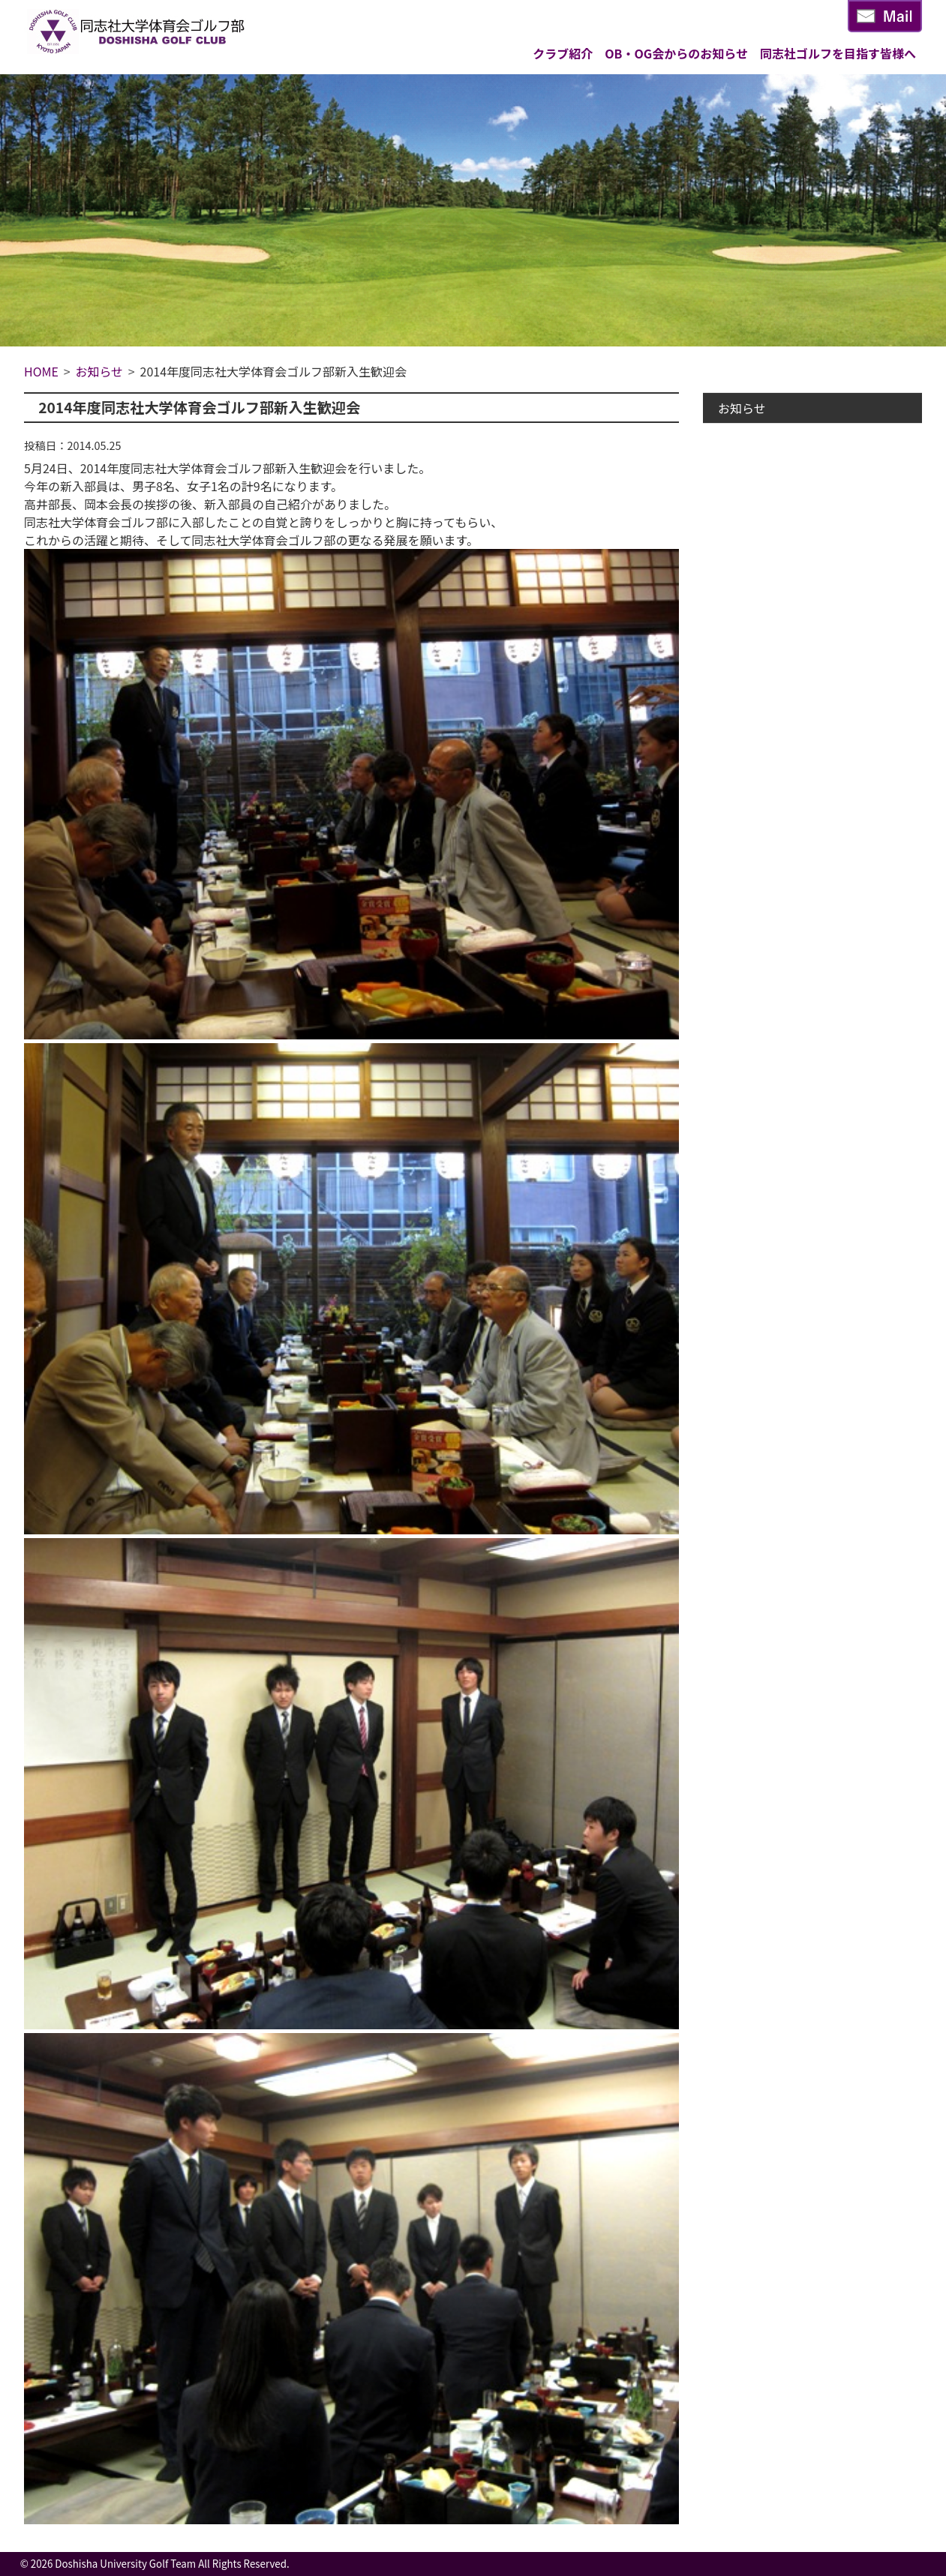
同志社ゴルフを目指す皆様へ (838, 53)
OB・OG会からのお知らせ (676, 53)
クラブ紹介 (563, 53)
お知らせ (742, 408)
